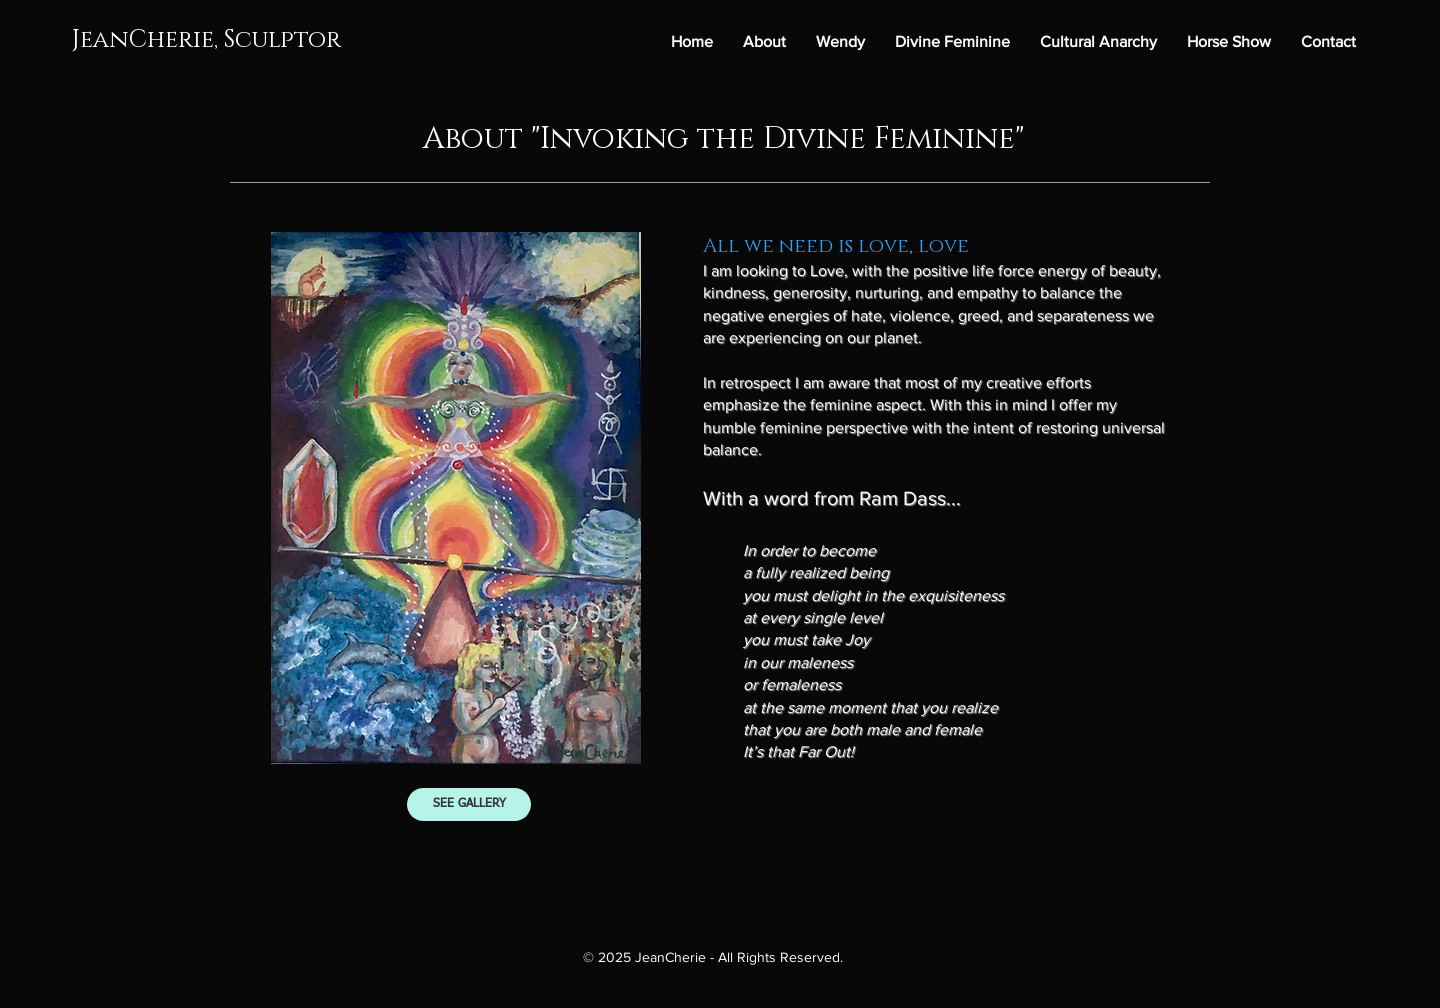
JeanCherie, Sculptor (206, 40)
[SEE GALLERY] (469, 804)
